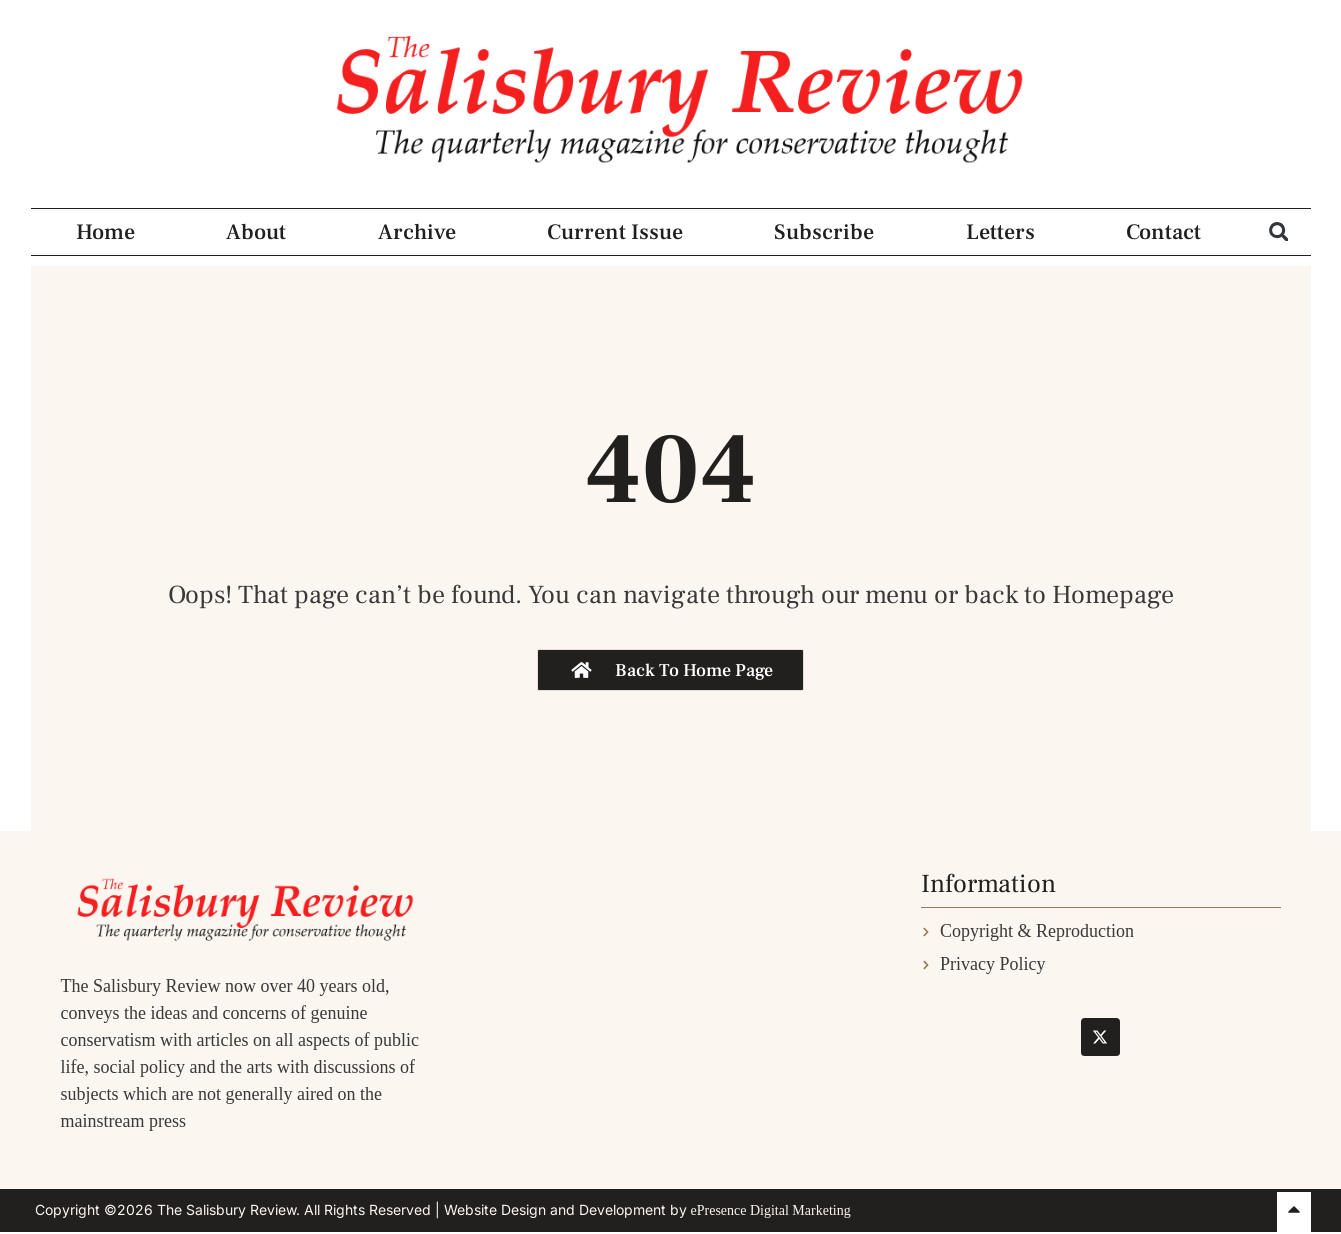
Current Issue (615, 232)
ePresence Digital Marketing (771, 1210)
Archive (417, 232)
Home (105, 232)
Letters (1000, 232)
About (256, 232)
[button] (1278, 231)
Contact (1163, 232)
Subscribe (824, 232)
